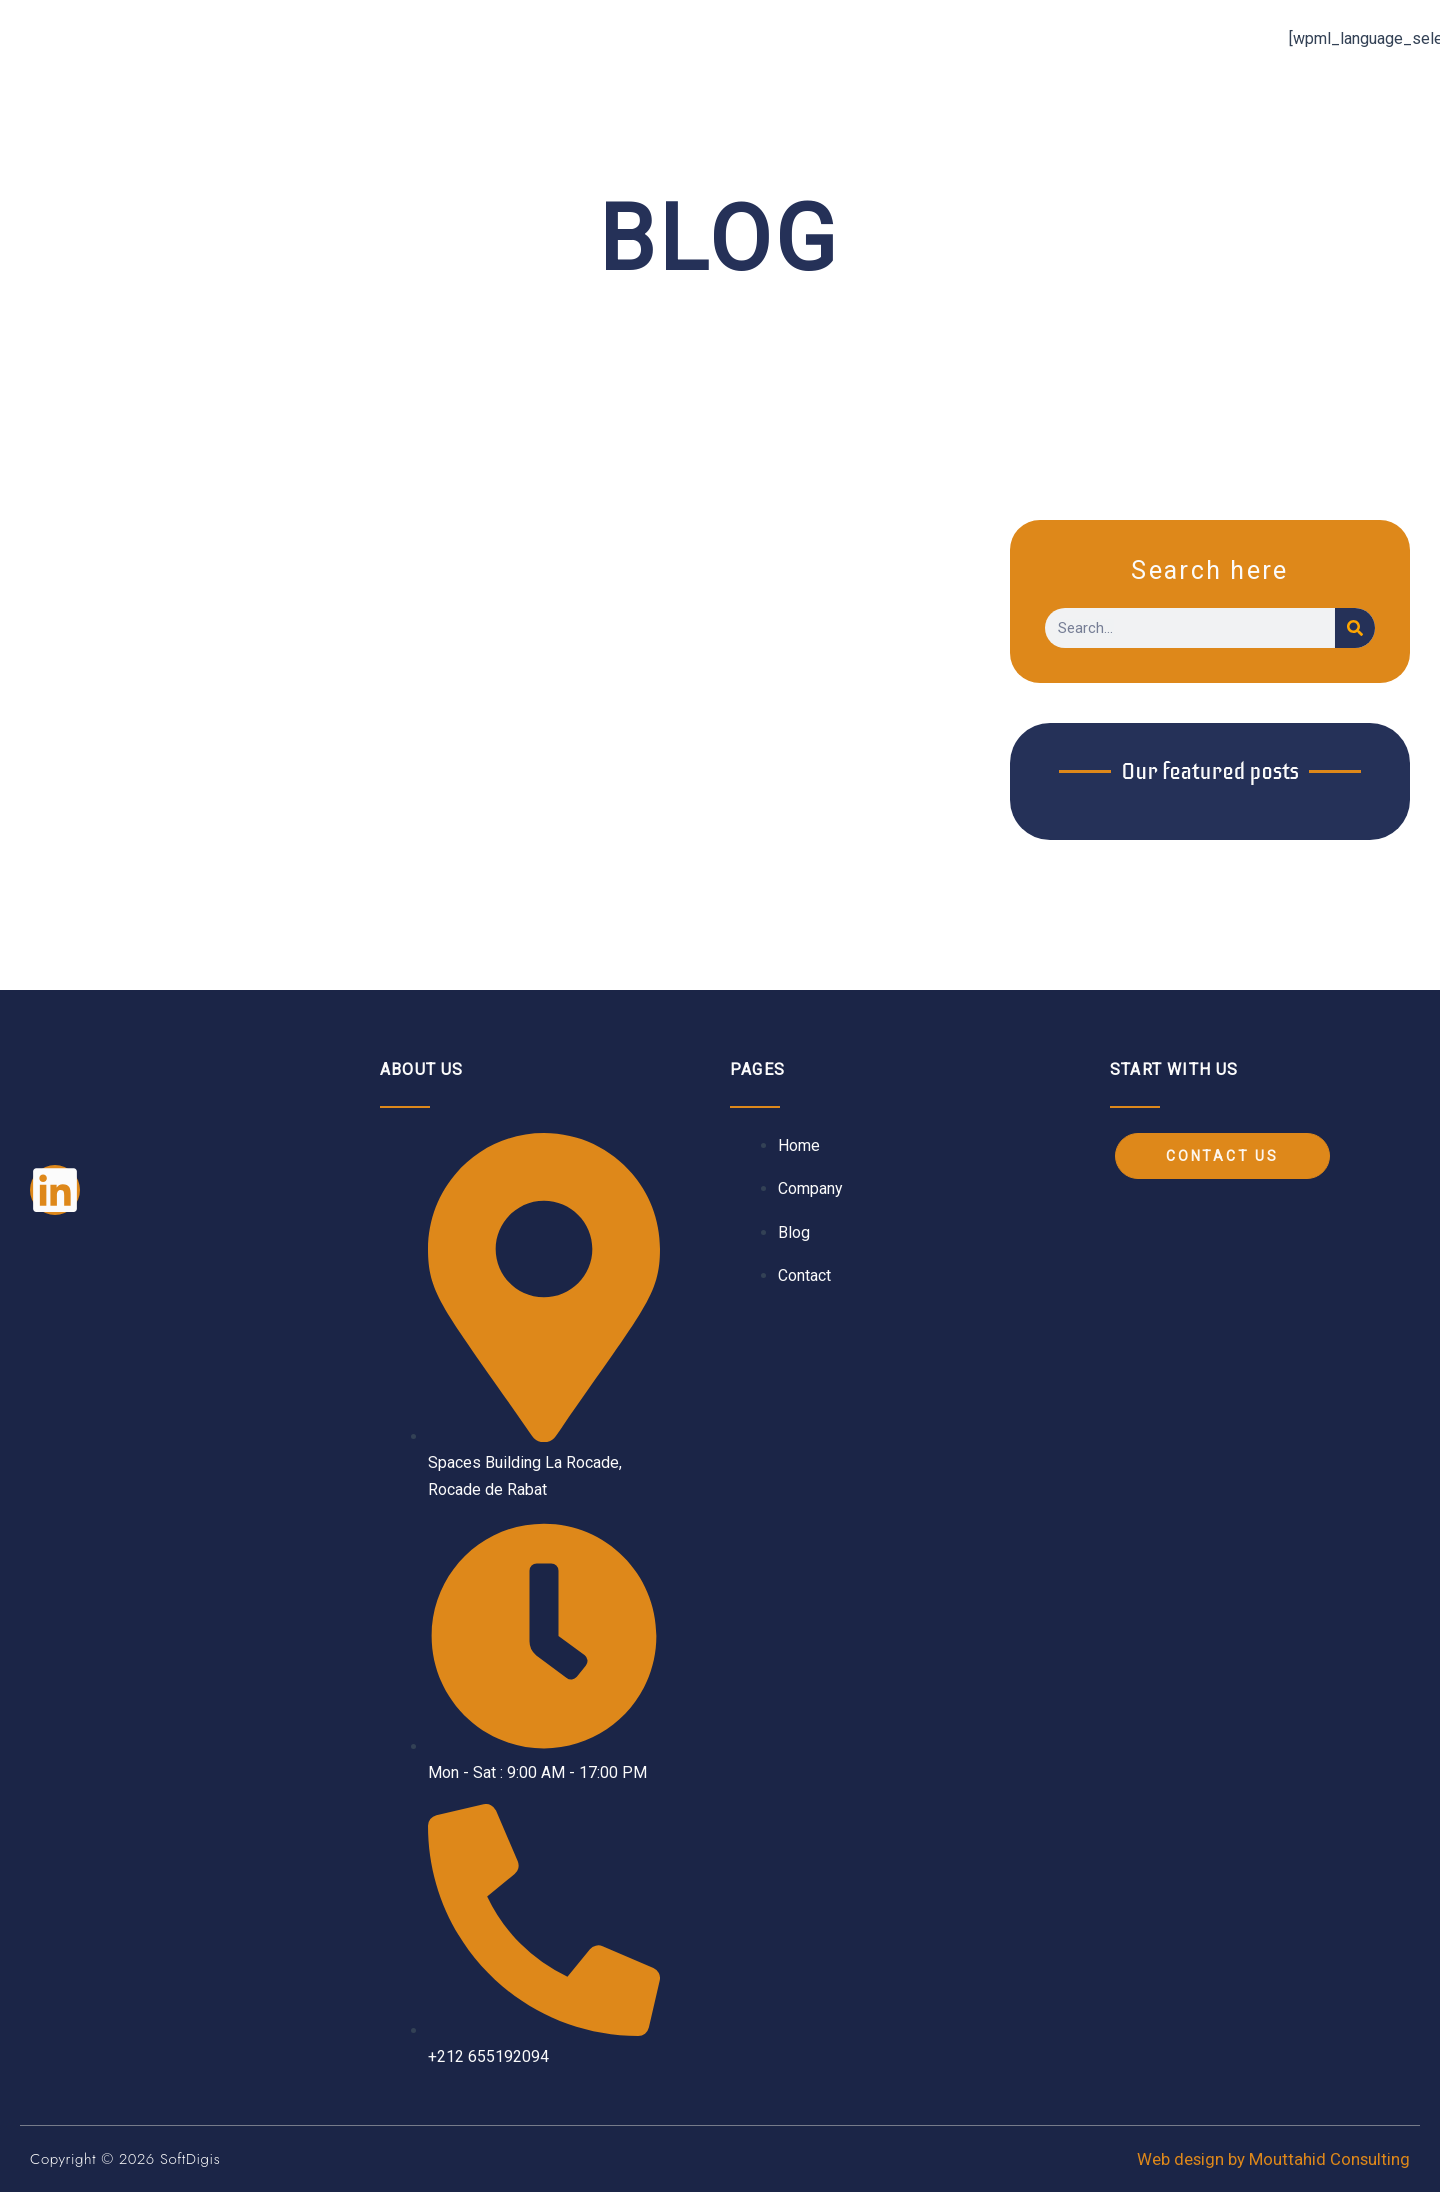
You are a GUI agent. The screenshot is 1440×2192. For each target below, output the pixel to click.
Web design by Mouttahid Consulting (1272, 2159)
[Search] (1355, 628)
